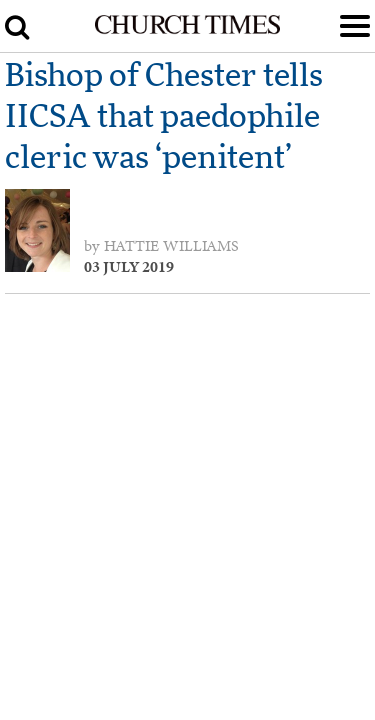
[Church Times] (187, 30)
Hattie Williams (171, 246)
